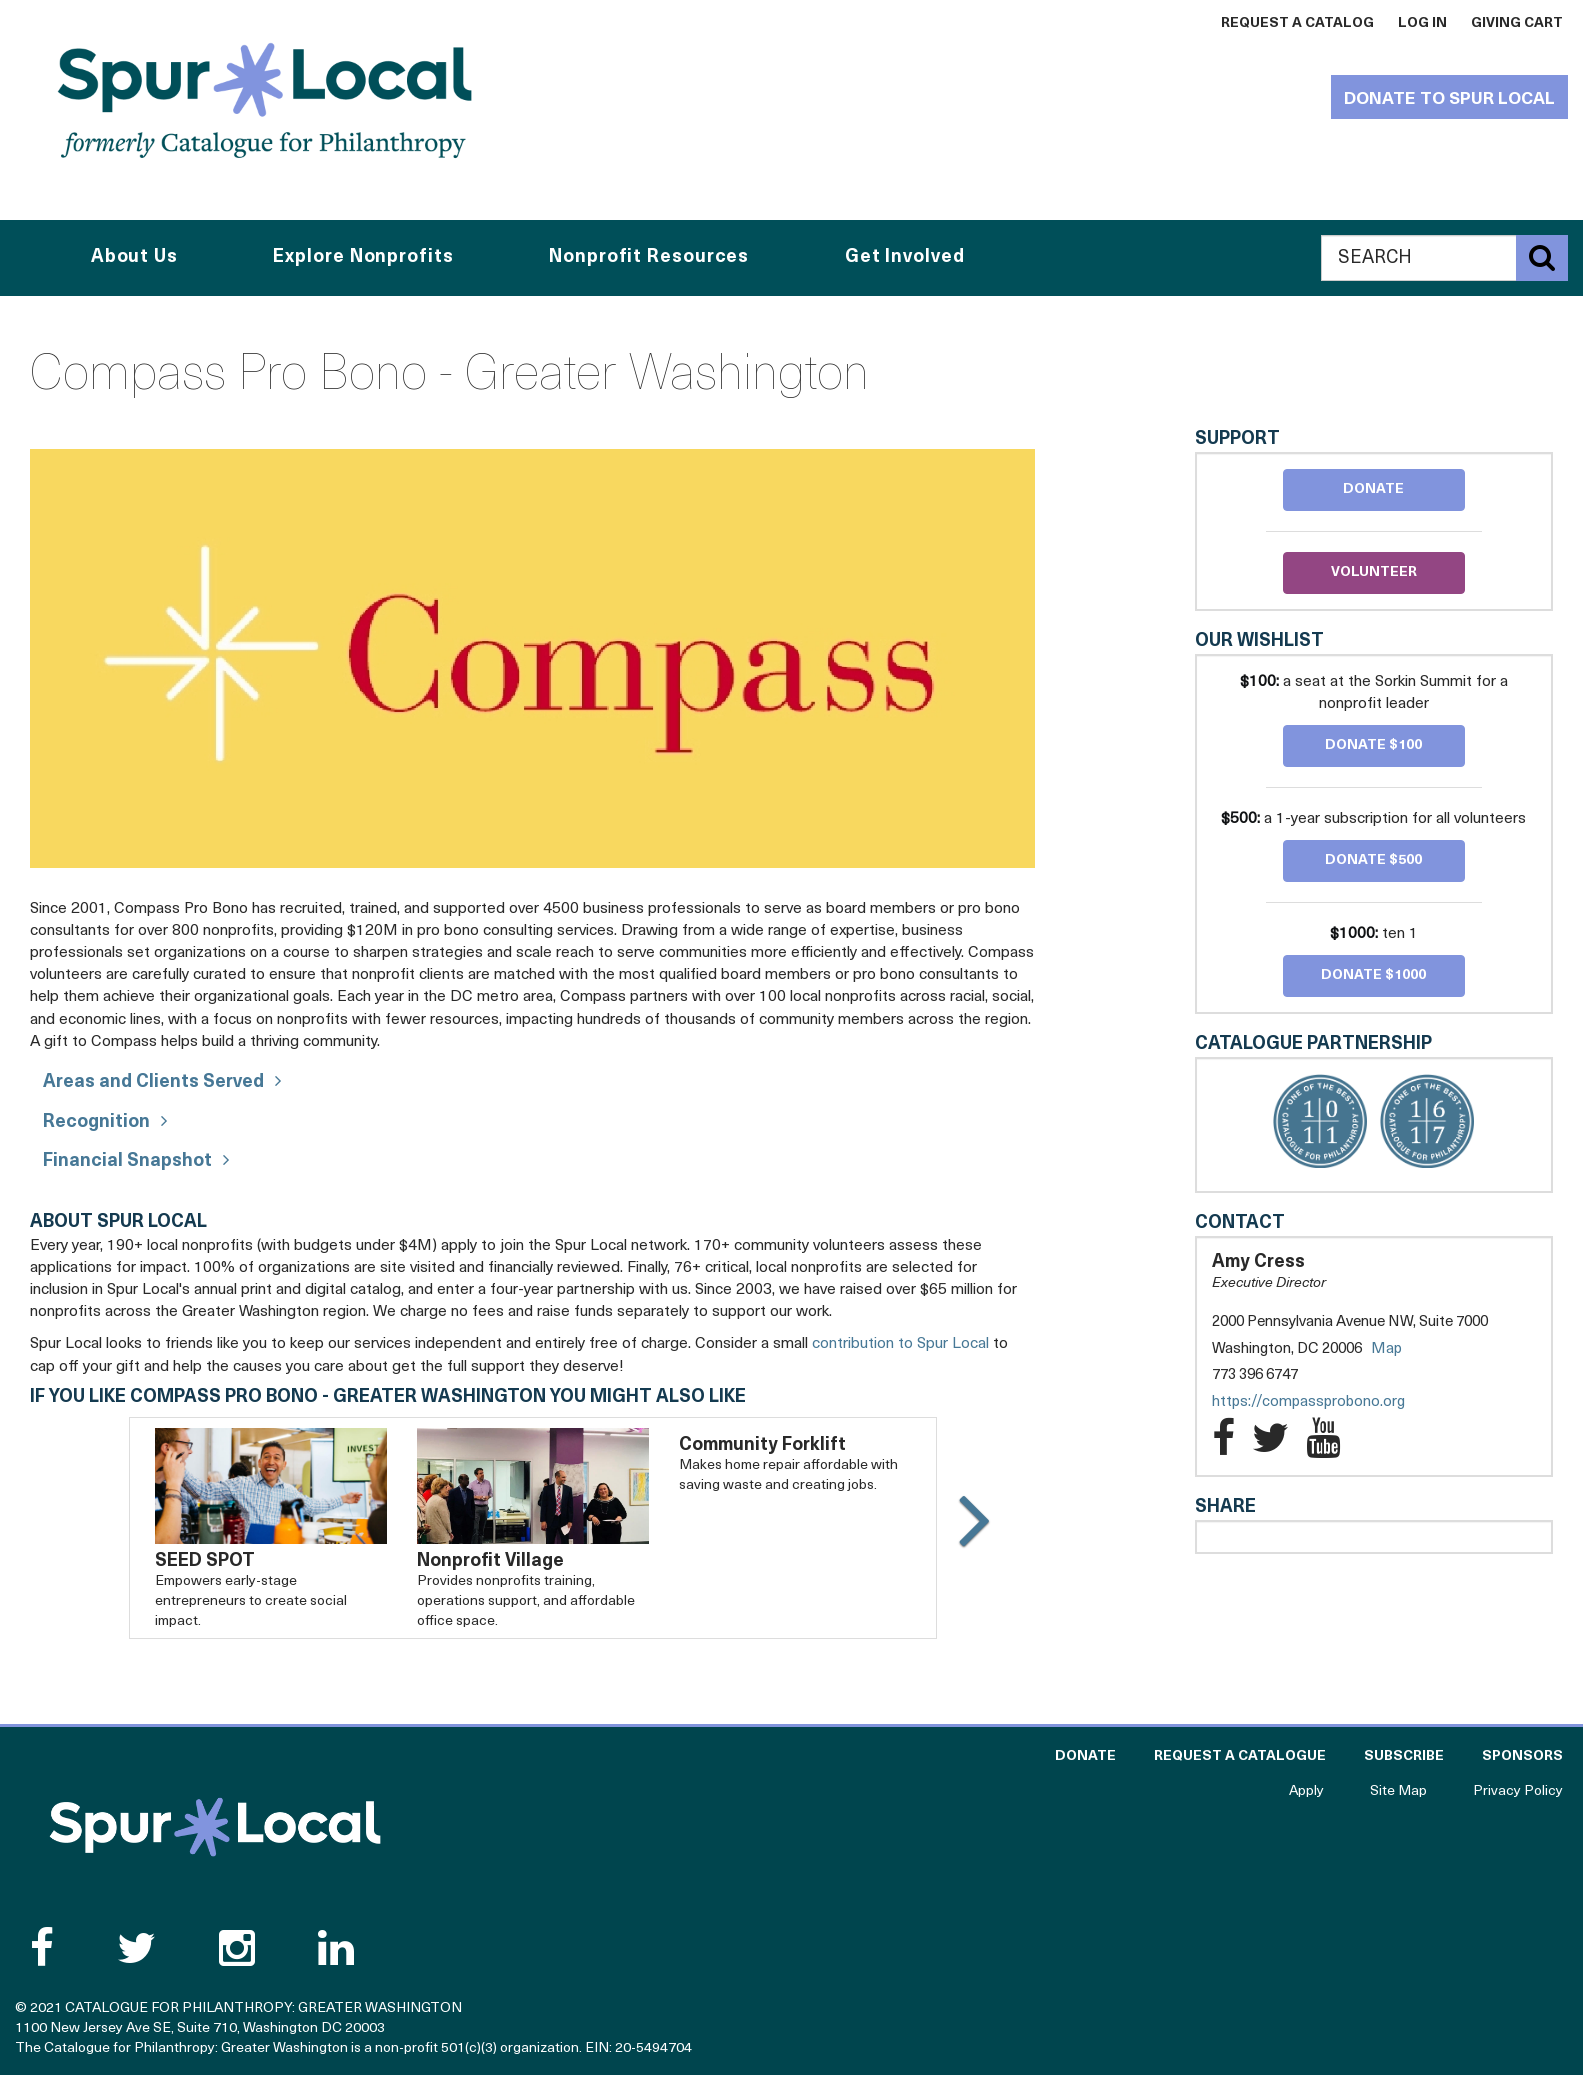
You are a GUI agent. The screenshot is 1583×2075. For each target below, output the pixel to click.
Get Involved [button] (905, 257)
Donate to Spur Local (1449, 99)
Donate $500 (1373, 860)
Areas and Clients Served (153, 1082)
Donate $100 (1373, 745)
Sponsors (1522, 1756)
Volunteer (1374, 572)
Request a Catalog (1297, 23)
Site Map (1398, 1791)
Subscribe (1404, 1756)
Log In (1422, 23)
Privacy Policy (1518, 1791)
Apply (1306, 1791)
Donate (1373, 489)
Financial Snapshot (127, 1161)
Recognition (96, 1122)
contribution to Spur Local (900, 1344)
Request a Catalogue (1240, 1756)
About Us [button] (134, 257)
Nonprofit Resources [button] (649, 257)
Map (1386, 1349)
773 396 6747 (1255, 1375)
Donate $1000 (1373, 975)
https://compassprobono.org (1328, 1402)
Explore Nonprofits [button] (363, 257)
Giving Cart (1517, 23)
